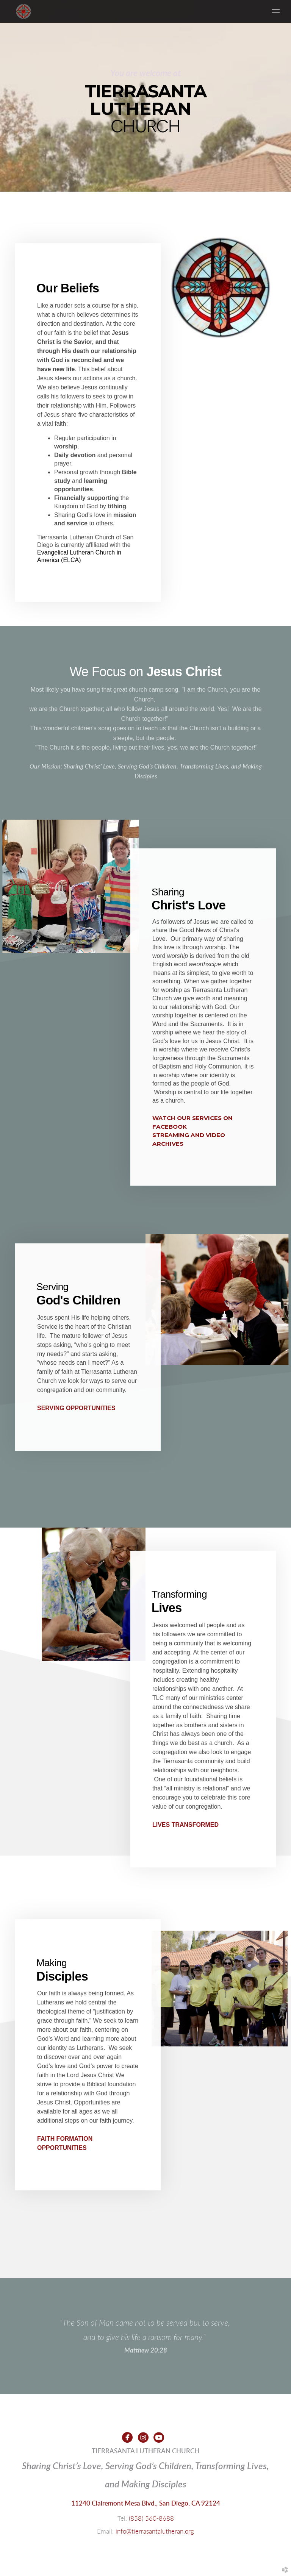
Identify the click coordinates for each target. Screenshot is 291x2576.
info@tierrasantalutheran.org (155, 2531)
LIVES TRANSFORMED (185, 1825)
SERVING (76, 1408)
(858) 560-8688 (151, 2518)
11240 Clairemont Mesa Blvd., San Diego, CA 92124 (145, 2503)
